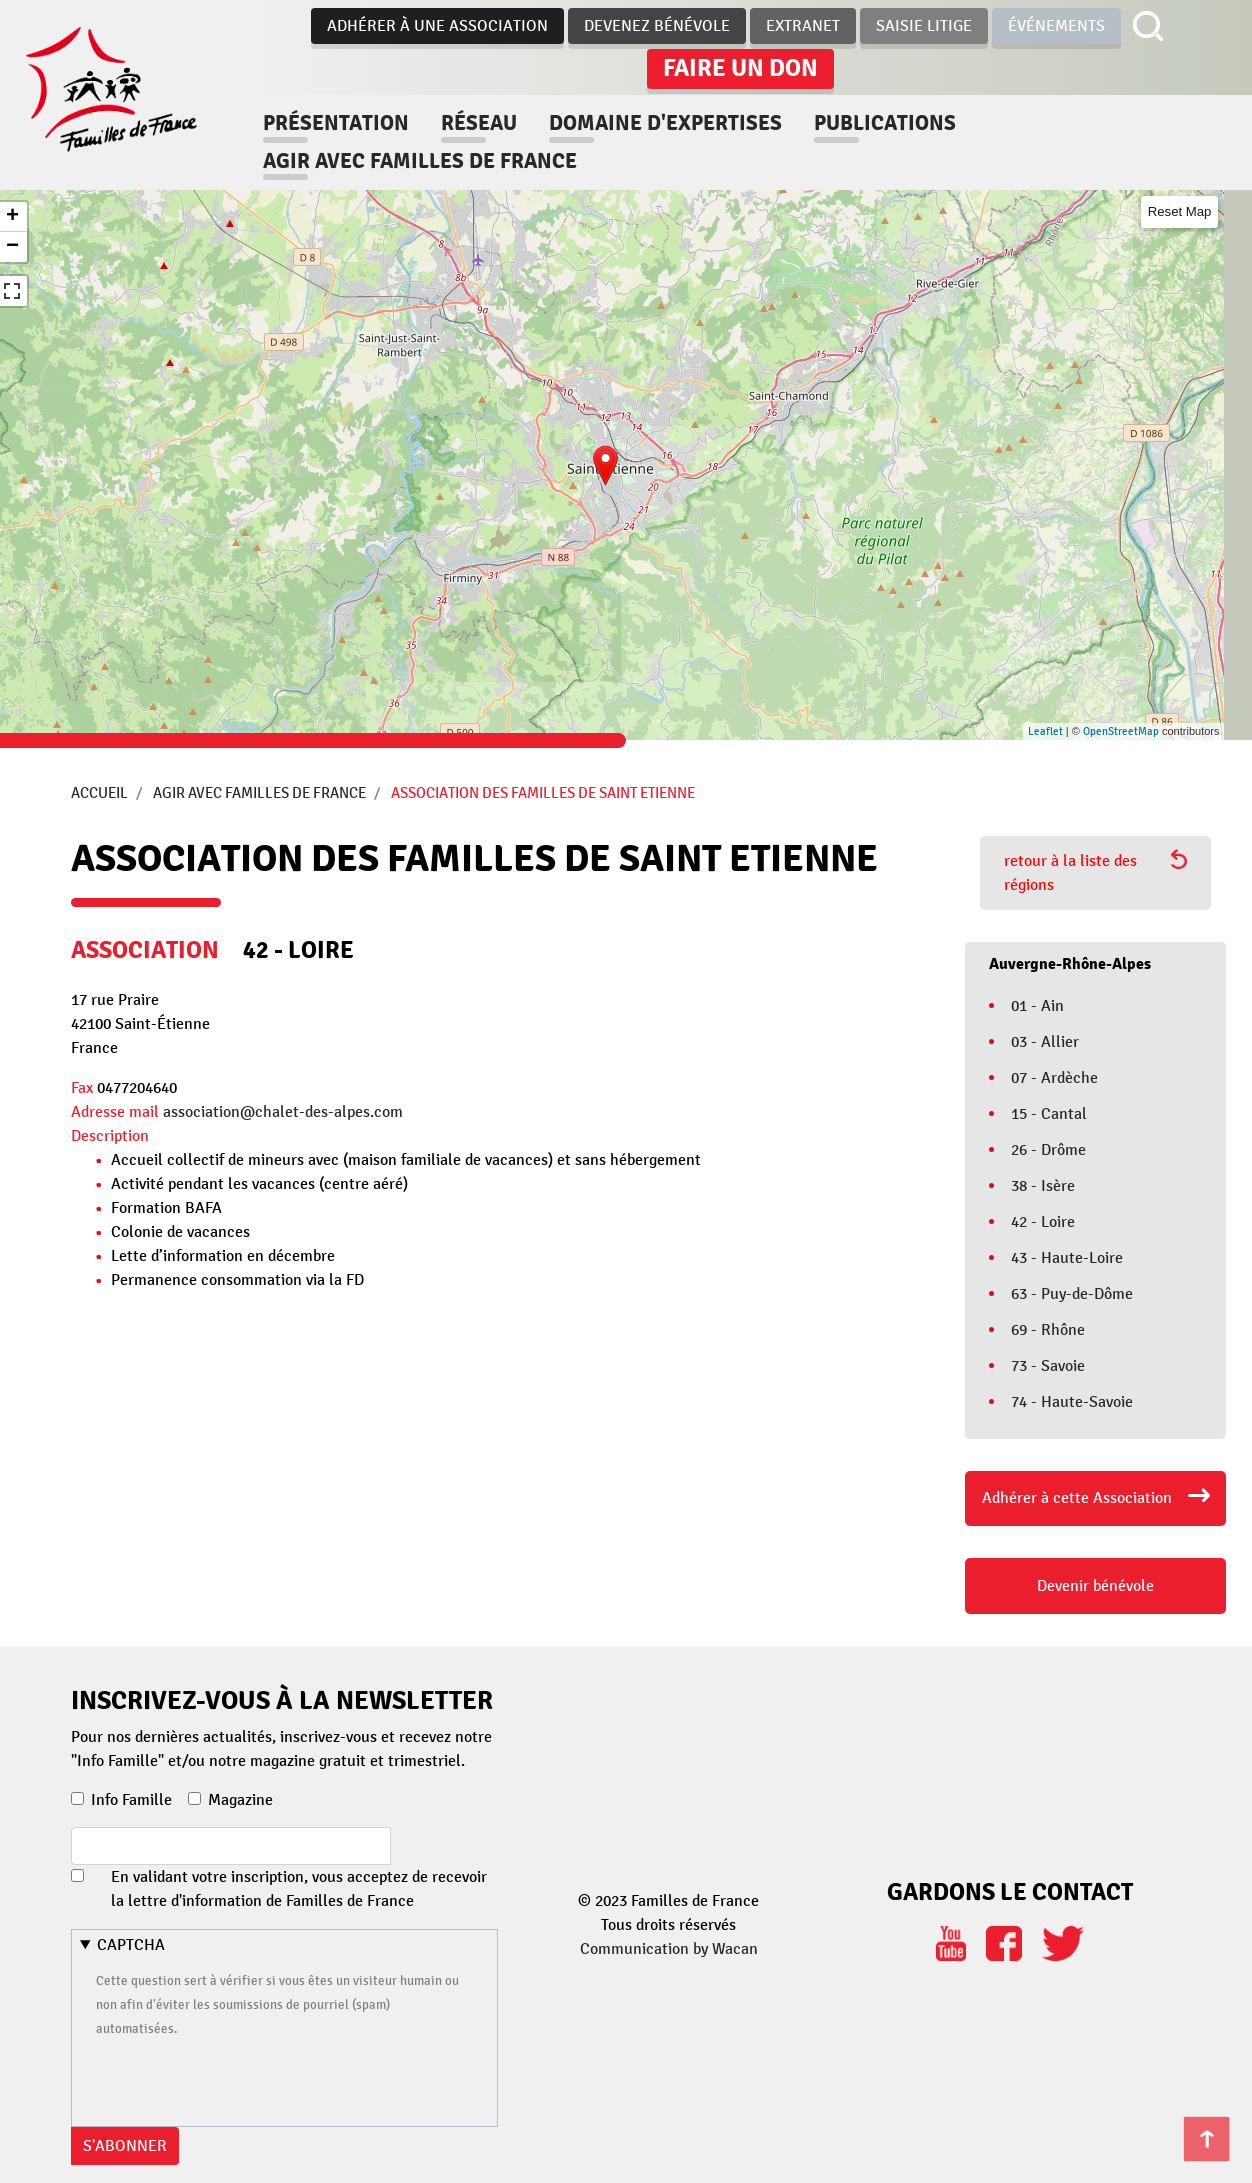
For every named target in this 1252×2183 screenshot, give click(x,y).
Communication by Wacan (669, 1949)
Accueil (99, 793)
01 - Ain (1037, 1006)
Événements (1056, 26)
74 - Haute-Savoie (1072, 1402)
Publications (885, 123)
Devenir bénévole (1095, 1586)
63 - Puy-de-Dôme (1072, 1294)
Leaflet (1045, 731)
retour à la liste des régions (1095, 872)
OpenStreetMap (1121, 731)
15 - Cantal (1049, 1114)
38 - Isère (1043, 1186)
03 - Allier (1045, 1042)
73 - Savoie (1048, 1366)
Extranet (803, 26)
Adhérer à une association (437, 26)
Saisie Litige (924, 26)
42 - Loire (1043, 1222)
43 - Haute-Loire (1067, 1258)
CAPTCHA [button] (131, 1945)
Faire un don (740, 68)
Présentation (336, 123)
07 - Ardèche (1054, 1078)
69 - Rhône (1048, 1330)
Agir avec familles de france (420, 161)
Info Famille (131, 1800)
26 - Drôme (1048, 1150)
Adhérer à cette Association (1077, 1498)
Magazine (240, 1800)
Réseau (479, 123)
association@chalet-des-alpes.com (283, 1112)
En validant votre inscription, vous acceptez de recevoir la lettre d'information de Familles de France (299, 1889)
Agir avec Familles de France (259, 793)
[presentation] (248, 2079)
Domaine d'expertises (665, 123)
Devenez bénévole (657, 26)
